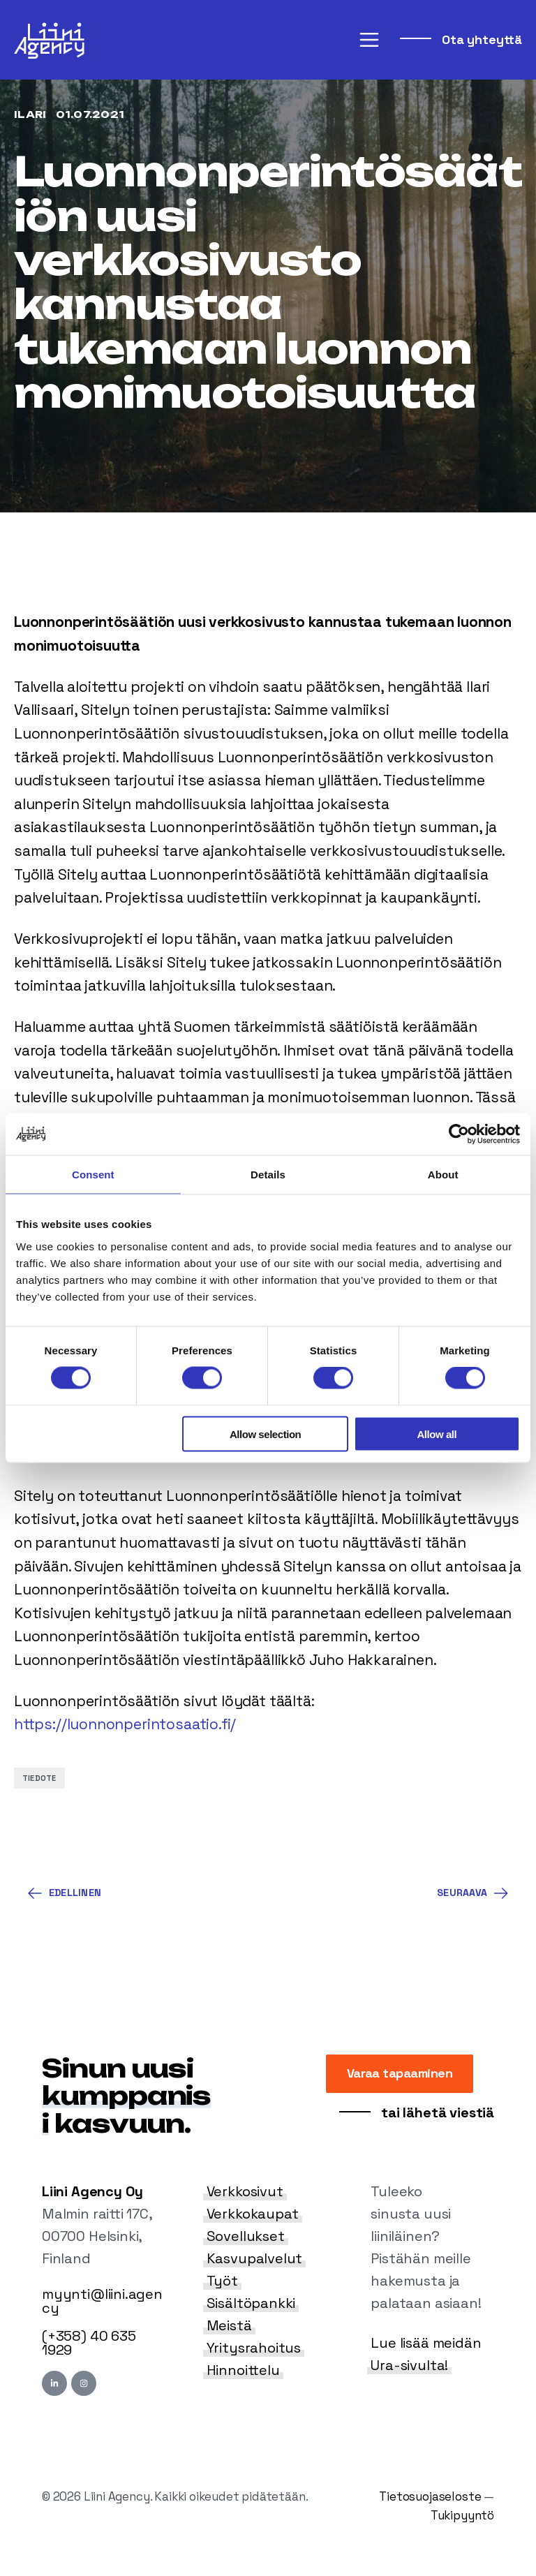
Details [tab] (268, 1174)
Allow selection (265, 1433)
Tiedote (39, 1778)
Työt (222, 2281)
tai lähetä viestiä (436, 2112)
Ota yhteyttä (480, 39)
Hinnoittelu (243, 2370)
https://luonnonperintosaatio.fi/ (125, 1724)
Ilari (31, 114)
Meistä (229, 2325)
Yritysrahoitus (254, 2348)
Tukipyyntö (462, 2515)
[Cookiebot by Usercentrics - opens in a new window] (459, 1134)
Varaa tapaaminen (399, 2073)
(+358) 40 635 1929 (89, 2343)
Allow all (436, 1433)
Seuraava (472, 1892)
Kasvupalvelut (255, 2258)
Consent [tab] (93, 1174)
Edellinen (64, 1892)
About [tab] (443, 1174)
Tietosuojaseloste (430, 2496)
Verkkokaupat (253, 2214)
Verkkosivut (245, 2191)
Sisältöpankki (251, 2303)
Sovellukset (246, 2236)
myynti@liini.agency (102, 2301)
